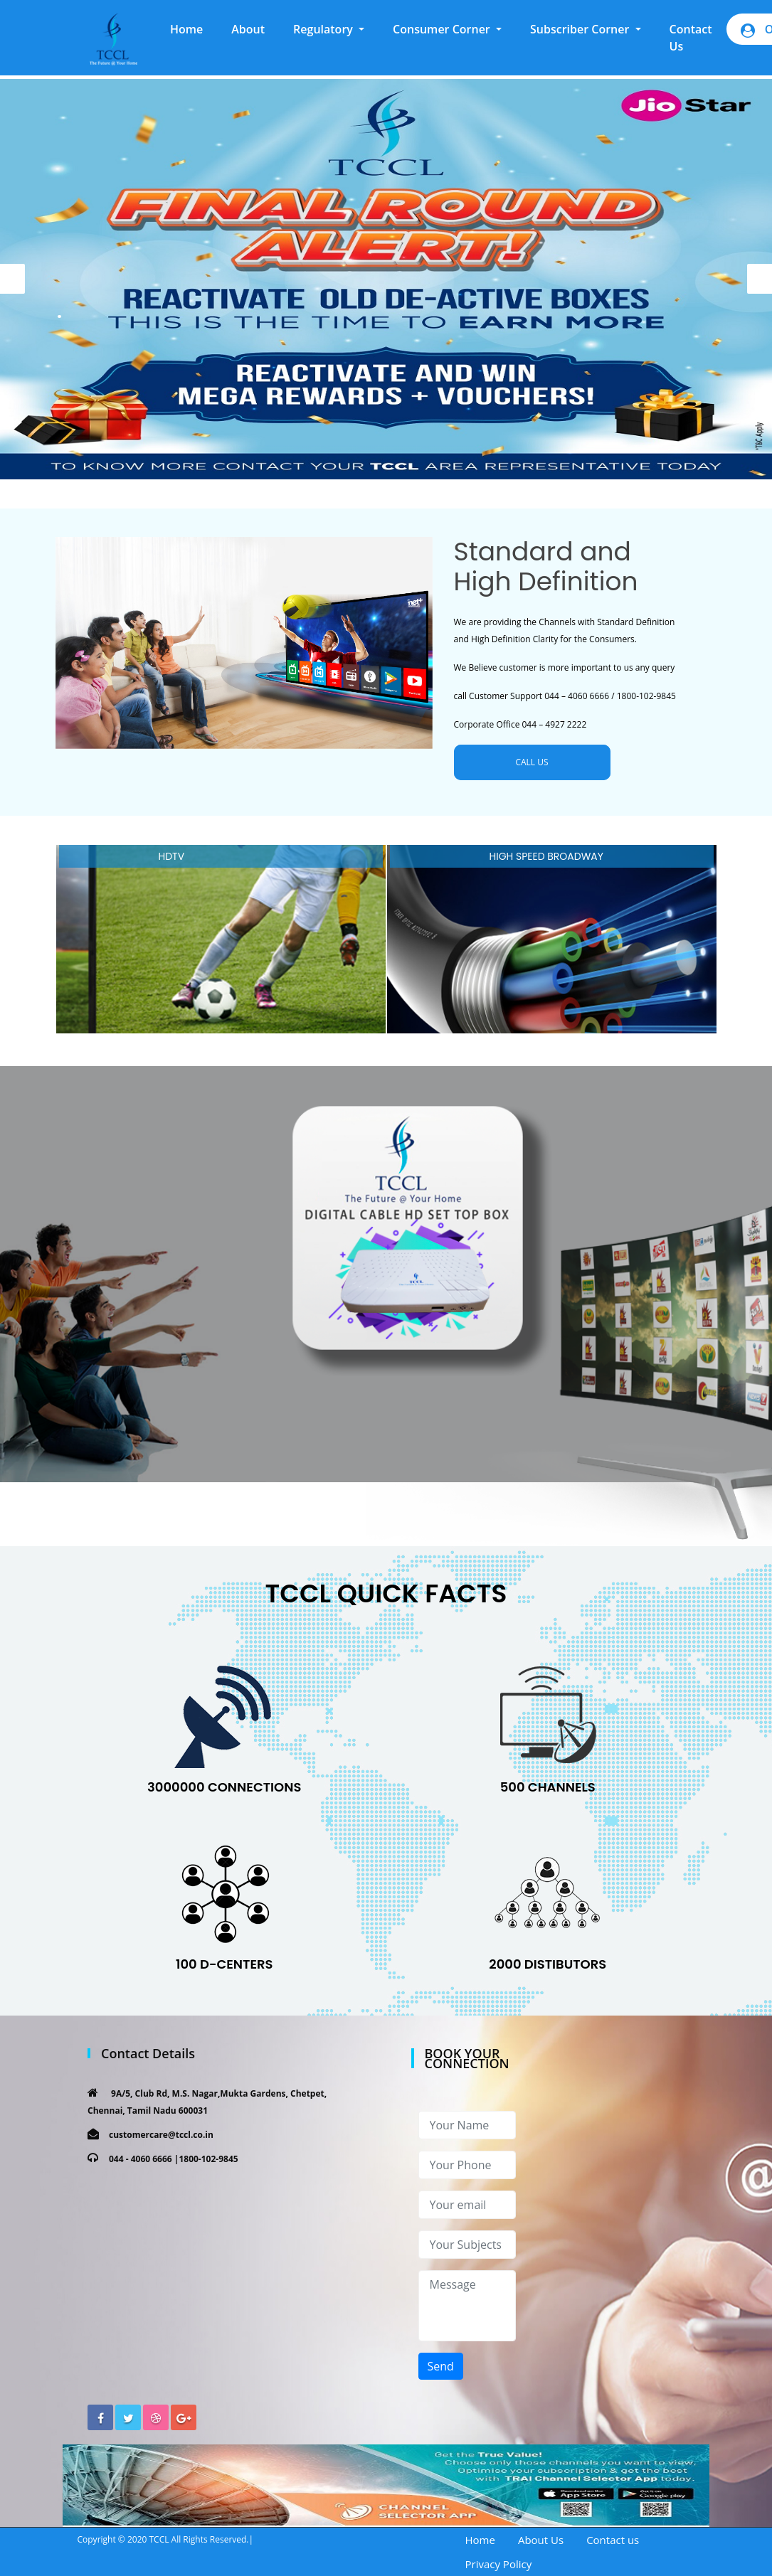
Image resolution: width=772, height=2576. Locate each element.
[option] (386, 279)
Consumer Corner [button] (443, 29)
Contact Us (691, 37)
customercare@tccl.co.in (161, 2135)
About (248, 29)
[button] (329, 29)
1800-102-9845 (208, 2159)
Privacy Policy (498, 2564)
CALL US (531, 762)
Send (441, 2366)
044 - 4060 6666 (140, 2159)
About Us (541, 2540)
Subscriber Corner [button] (581, 29)
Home (193, 28)
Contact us (612, 2540)
